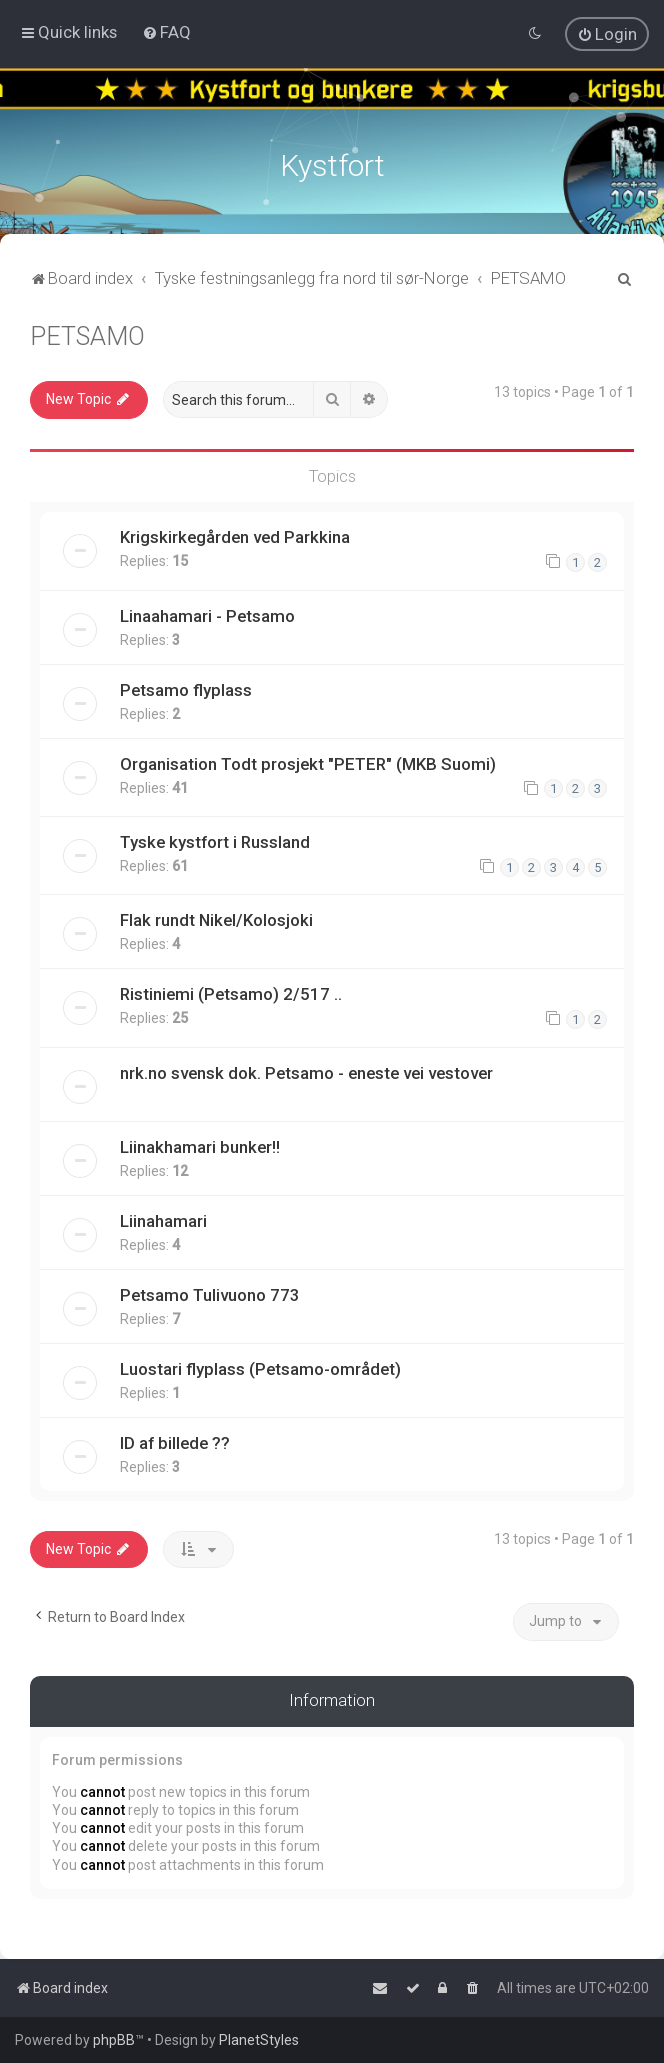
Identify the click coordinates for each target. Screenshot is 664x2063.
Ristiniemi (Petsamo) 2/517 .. (231, 992)
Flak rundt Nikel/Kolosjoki (216, 918)
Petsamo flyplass (186, 688)
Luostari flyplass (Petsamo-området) (260, 1367)
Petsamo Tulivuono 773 (210, 1293)
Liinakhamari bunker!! (200, 1145)
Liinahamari (163, 1219)
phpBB (114, 2040)
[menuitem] (166, 32)
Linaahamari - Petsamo (207, 614)
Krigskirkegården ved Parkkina (235, 535)
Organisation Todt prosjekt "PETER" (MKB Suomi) (308, 762)
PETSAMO (87, 334)
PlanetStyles (259, 2040)
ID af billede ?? (175, 1441)
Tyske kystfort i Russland (215, 840)
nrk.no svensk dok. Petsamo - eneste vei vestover (306, 1071)
